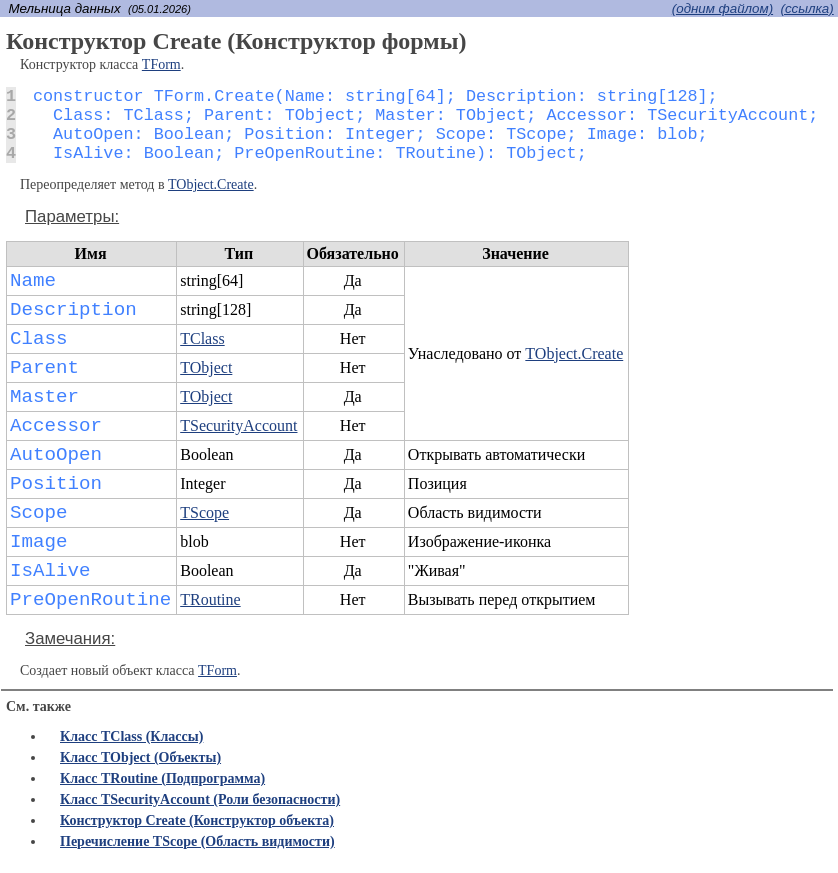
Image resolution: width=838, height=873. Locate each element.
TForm (161, 64)
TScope (204, 512)
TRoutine (210, 599)
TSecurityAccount (238, 425)
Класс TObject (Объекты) (140, 757)
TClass (202, 338)
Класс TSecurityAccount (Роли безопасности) (200, 799)
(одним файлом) (722, 8)
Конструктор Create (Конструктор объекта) (197, 820)
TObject (206, 367)
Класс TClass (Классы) (131, 736)
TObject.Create (211, 184)
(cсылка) (806, 8)
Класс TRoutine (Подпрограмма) (162, 778)
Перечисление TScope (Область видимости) (197, 841)
